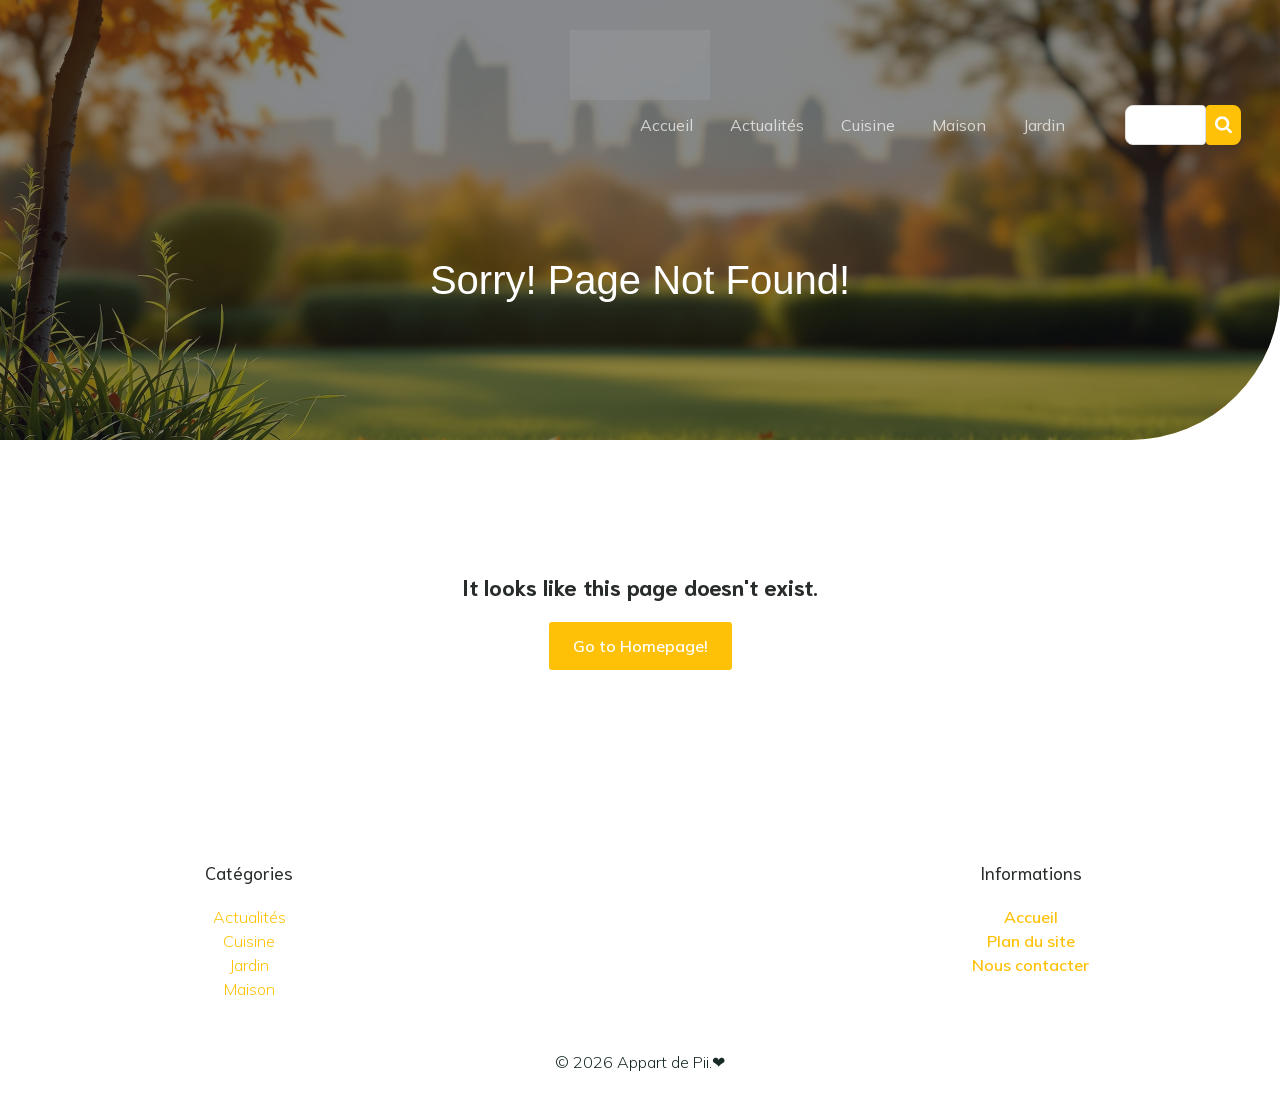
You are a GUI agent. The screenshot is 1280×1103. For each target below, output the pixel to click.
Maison (959, 125)
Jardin (1044, 125)
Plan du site (1031, 941)
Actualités (767, 125)
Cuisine (868, 125)
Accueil (666, 125)
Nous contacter (1030, 965)
